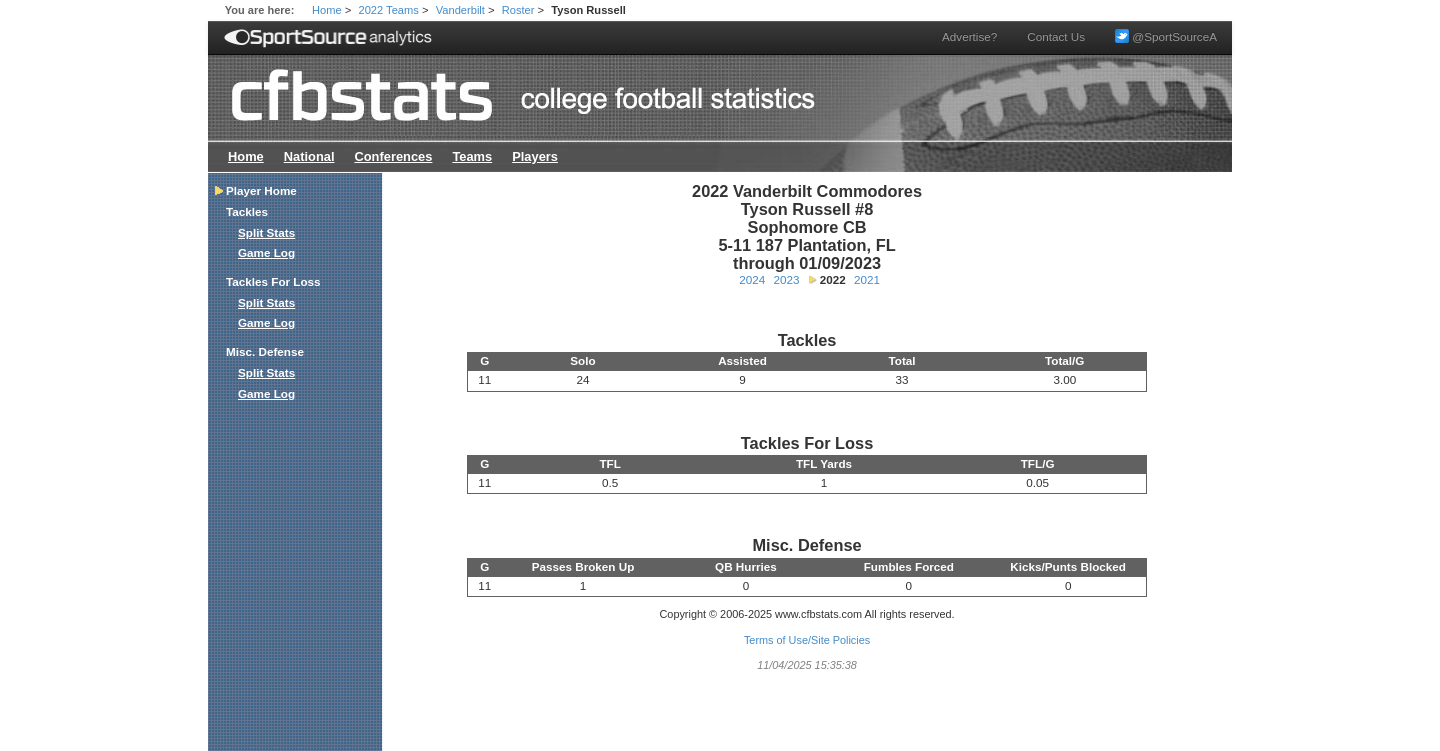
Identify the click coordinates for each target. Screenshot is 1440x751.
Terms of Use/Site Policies (807, 640)
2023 (786, 279)
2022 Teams (389, 10)
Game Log (266, 252)
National (309, 156)
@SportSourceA (1166, 36)
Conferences (393, 156)
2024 (752, 279)
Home (327, 10)
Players (535, 156)
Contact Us (1056, 36)
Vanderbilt (460, 10)
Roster (518, 10)
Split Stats (266, 232)
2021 (867, 279)
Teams (472, 156)
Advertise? (969, 36)
